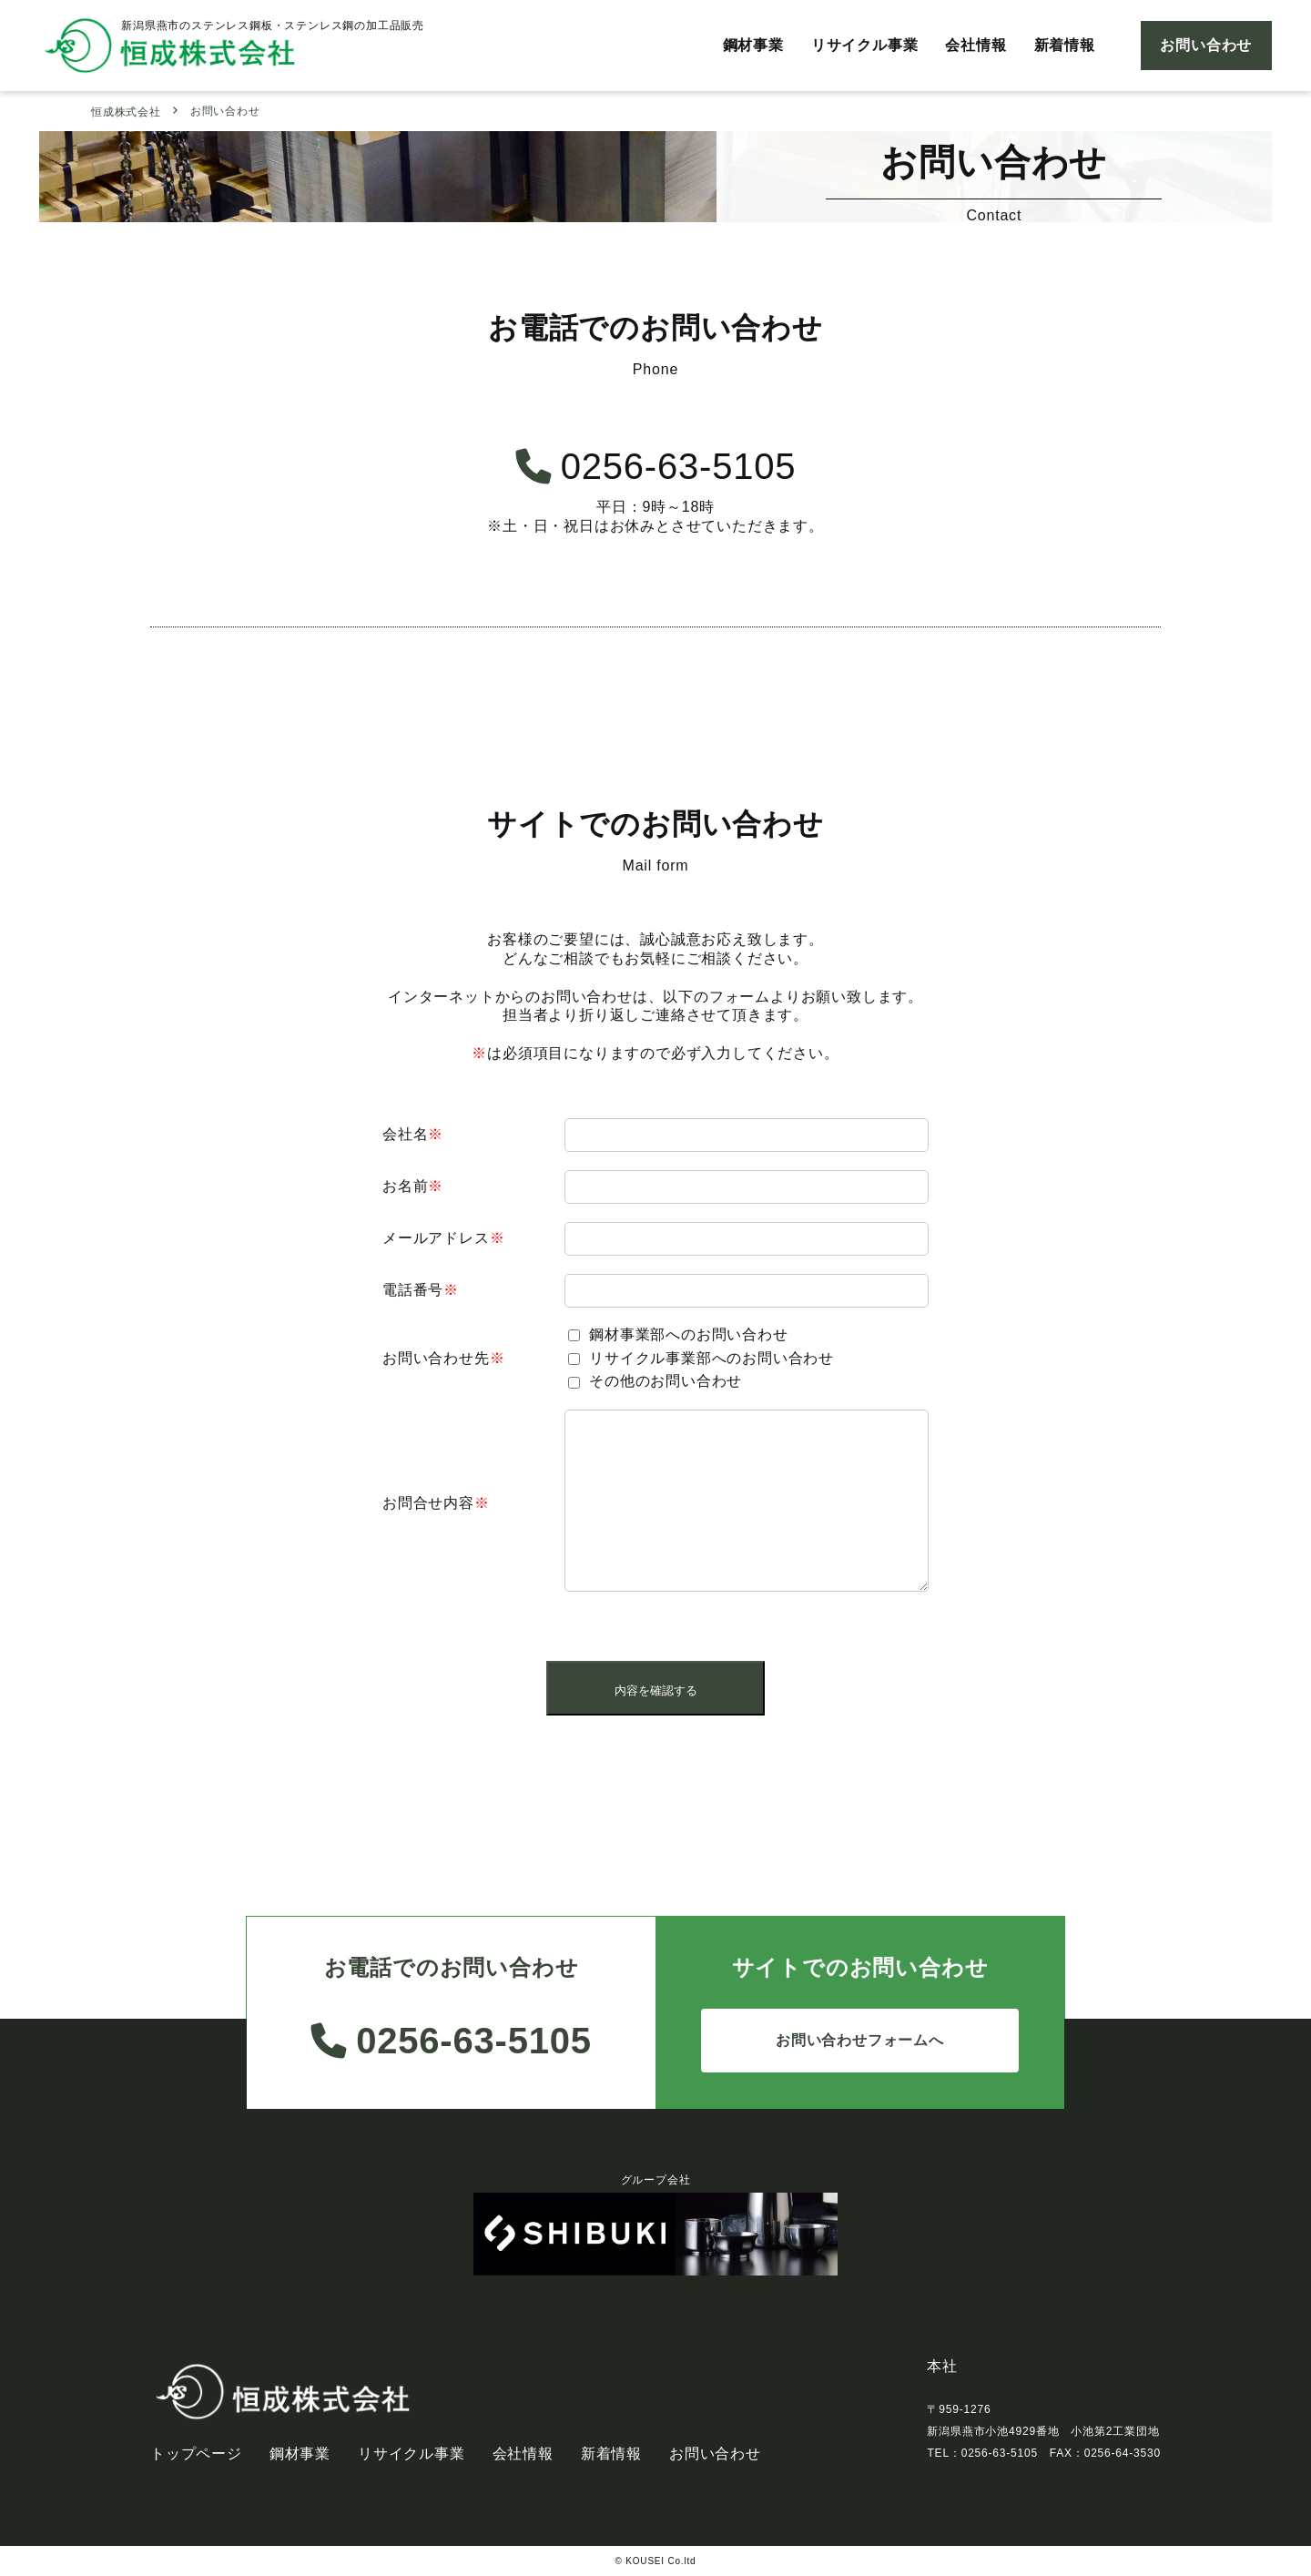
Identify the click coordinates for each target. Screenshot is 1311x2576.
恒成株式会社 (126, 112)
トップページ (196, 2453)
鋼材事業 (753, 45)
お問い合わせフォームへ (860, 2040)
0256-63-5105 (656, 466)
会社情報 (975, 45)
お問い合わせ (1206, 45)
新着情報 (1064, 45)
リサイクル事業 (865, 45)
